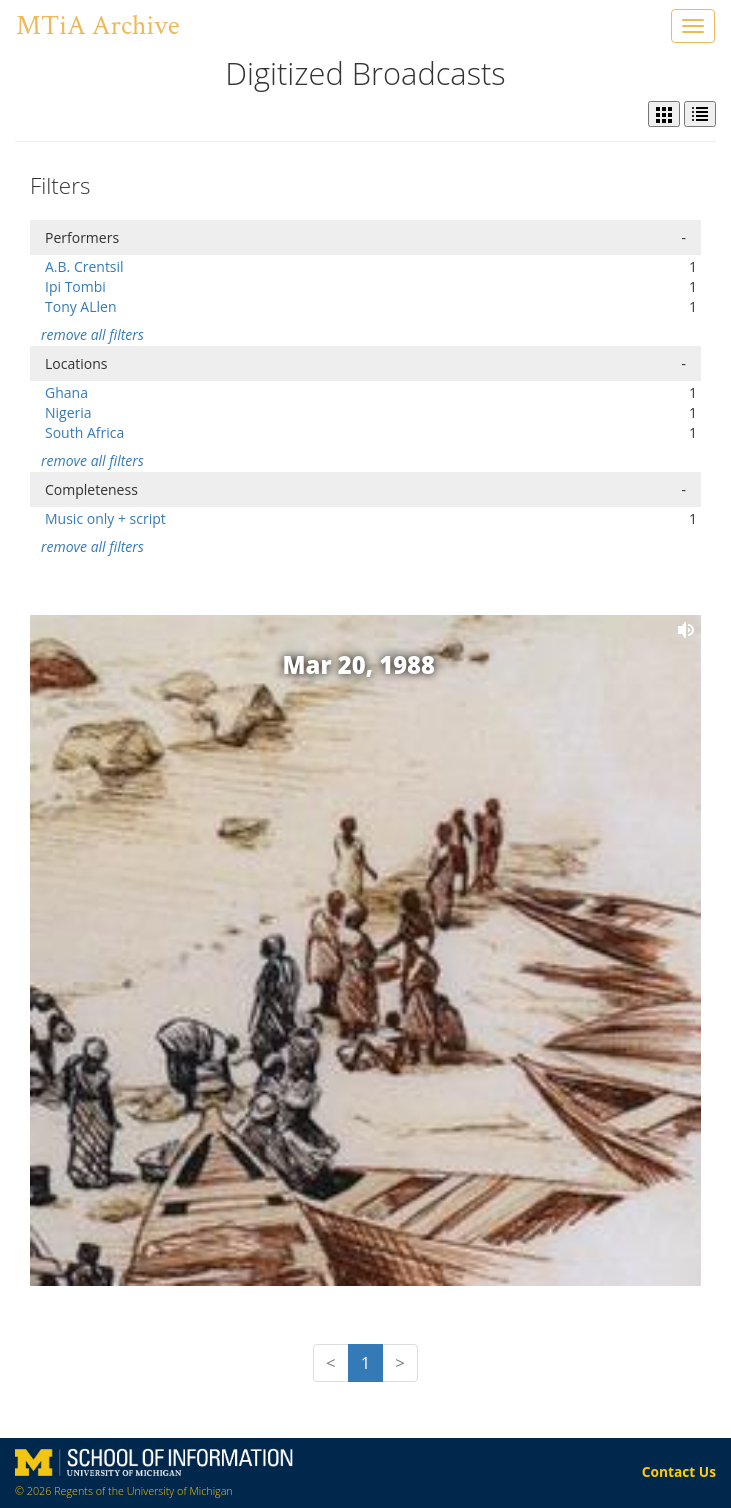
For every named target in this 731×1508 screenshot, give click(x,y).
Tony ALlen (81, 306)
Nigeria (68, 412)
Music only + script (105, 518)
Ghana (66, 392)
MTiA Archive (97, 25)
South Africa (84, 432)
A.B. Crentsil (84, 266)
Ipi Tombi (75, 286)
